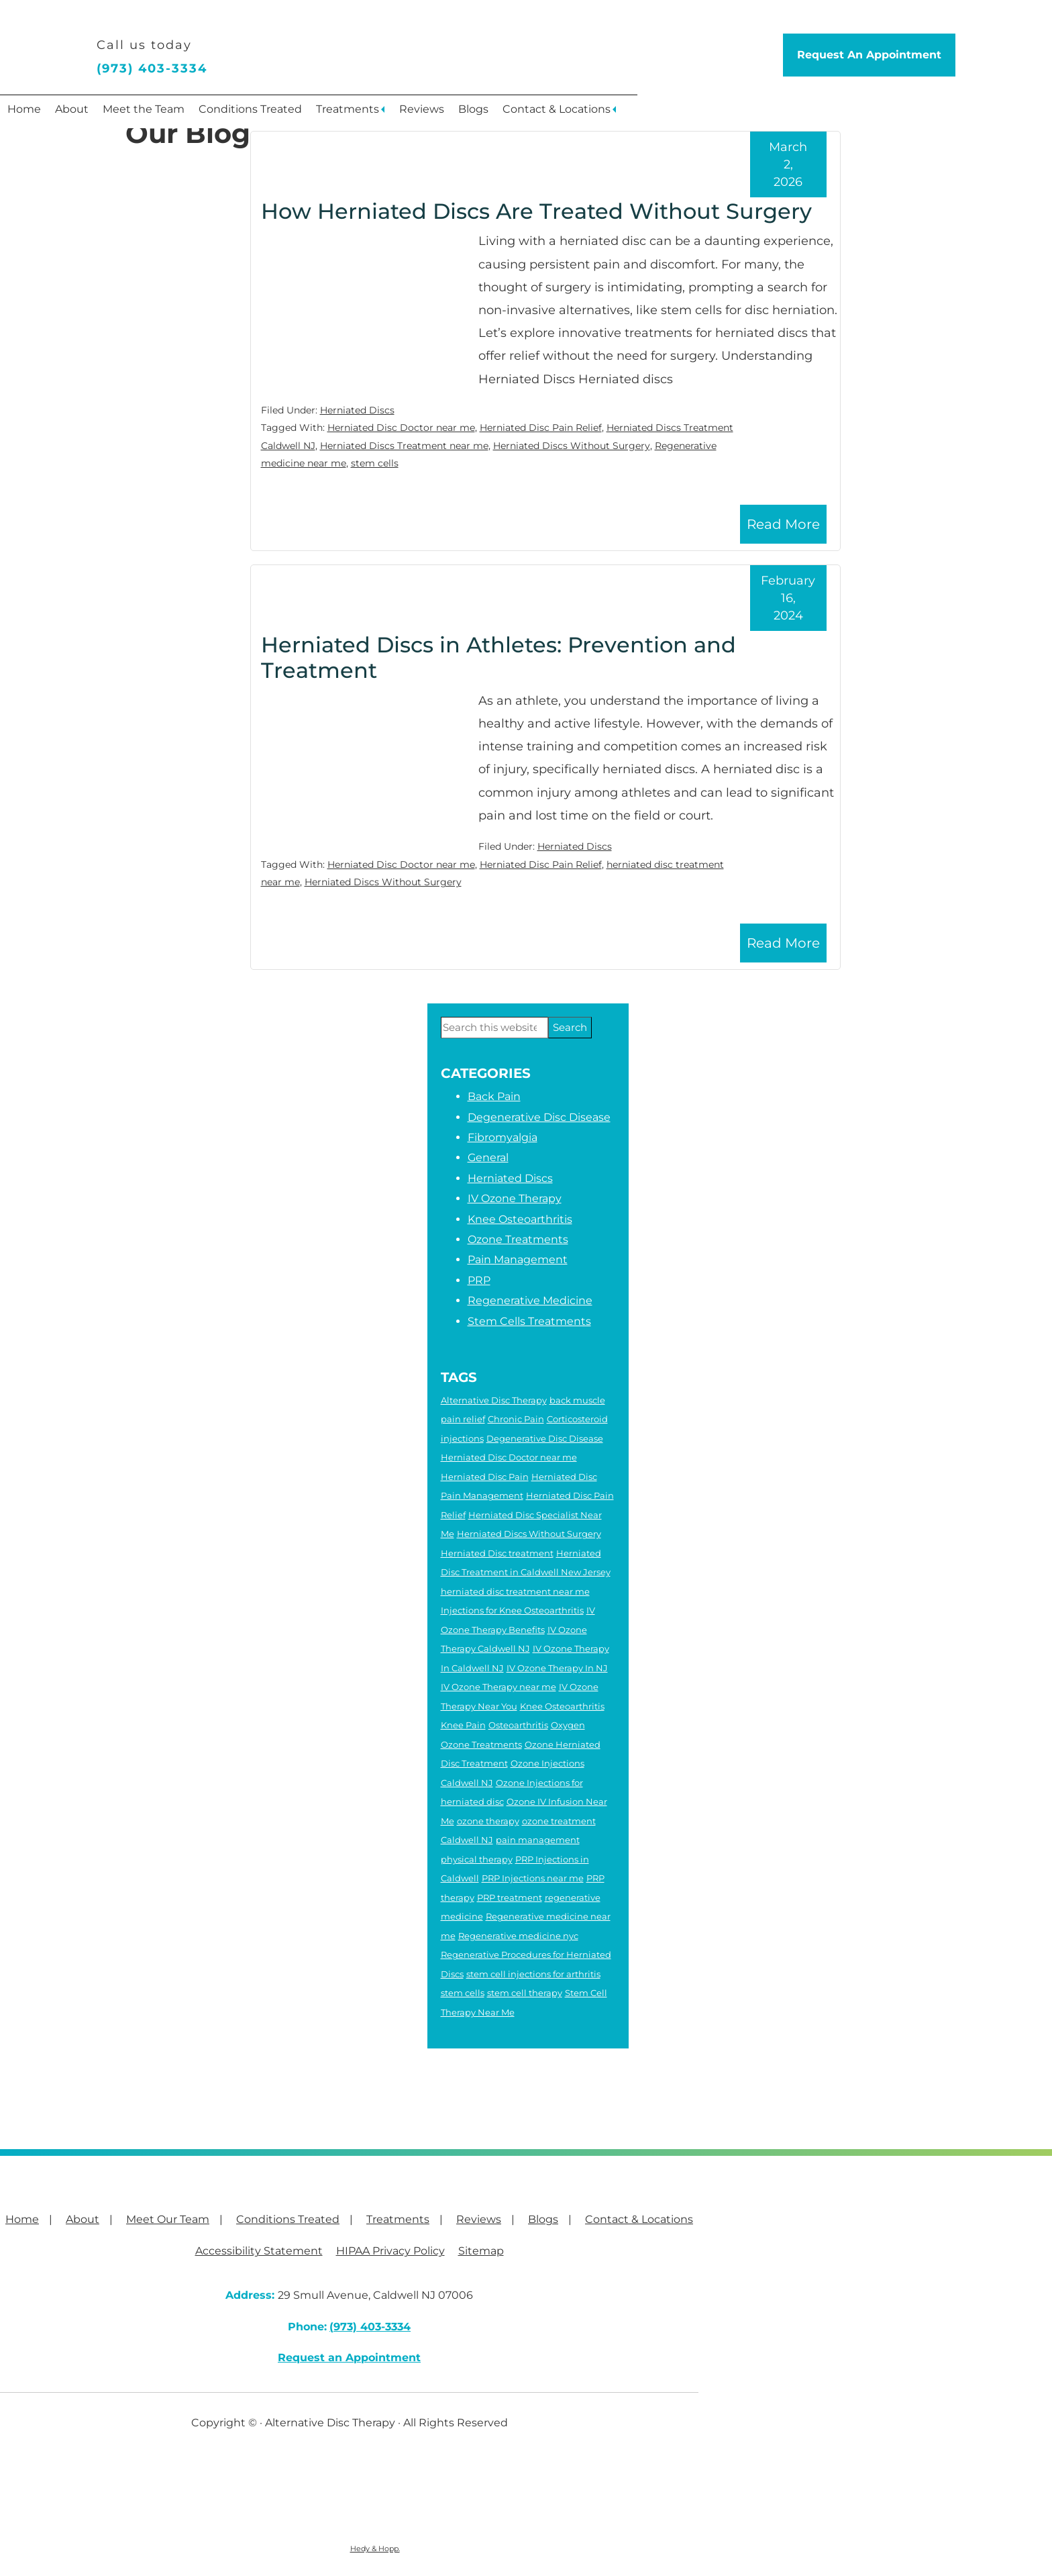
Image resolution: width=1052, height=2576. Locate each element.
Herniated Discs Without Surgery (571, 446)
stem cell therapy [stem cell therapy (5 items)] (524, 1992)
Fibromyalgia (502, 1137)
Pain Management (518, 1259)
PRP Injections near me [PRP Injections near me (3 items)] (533, 1878)
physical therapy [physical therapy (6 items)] (477, 1859)
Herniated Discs (357, 410)
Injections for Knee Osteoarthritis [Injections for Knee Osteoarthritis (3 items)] (512, 1610)
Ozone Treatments (518, 1239)
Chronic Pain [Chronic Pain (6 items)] (516, 1419)
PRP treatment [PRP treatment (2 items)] (509, 1897)
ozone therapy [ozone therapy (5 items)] (488, 1821)
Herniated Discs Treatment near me (404, 446)
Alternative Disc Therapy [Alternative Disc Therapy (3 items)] (494, 1400)
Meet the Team (192, 114)
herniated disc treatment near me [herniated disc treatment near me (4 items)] (515, 1591)
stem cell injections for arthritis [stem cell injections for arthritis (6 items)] (533, 1974)
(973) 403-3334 (152, 68)
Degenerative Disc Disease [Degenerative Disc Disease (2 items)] (544, 1438)
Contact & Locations (701, 114)
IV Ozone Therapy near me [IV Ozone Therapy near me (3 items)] (498, 1686)
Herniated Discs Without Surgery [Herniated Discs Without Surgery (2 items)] (529, 1533)
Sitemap (481, 2250)
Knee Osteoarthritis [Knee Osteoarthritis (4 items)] (562, 1706)
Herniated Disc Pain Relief (541, 428)
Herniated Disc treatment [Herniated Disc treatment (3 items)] (497, 1553)
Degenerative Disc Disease (539, 1117)
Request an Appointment (349, 2357)
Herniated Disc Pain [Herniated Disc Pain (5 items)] (485, 1476)
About (100, 114)
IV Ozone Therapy (515, 1198)
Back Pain (494, 1096)
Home (33, 114)
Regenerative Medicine (530, 1300)
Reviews (527, 114)
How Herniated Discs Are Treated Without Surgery (536, 211)
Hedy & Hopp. (375, 2548)
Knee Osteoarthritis (520, 1219)
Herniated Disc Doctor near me (401, 428)
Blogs (599, 114)
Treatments (434, 114)
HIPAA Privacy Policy (390, 2250)
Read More (783, 524)
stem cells (375, 463)
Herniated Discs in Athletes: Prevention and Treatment (498, 657)
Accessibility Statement (259, 2250)
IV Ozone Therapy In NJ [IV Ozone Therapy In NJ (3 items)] (557, 1668)
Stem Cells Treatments (529, 1321)
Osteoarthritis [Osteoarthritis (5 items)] (518, 1725)
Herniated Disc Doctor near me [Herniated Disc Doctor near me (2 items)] (509, 1457)
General (488, 1157)
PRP (479, 1280)
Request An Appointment (869, 54)
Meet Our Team (167, 2219)
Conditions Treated (318, 114)
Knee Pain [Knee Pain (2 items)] (463, 1725)
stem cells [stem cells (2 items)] (462, 1992)
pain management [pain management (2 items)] (538, 1839)
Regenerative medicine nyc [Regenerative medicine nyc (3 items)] (518, 1935)
